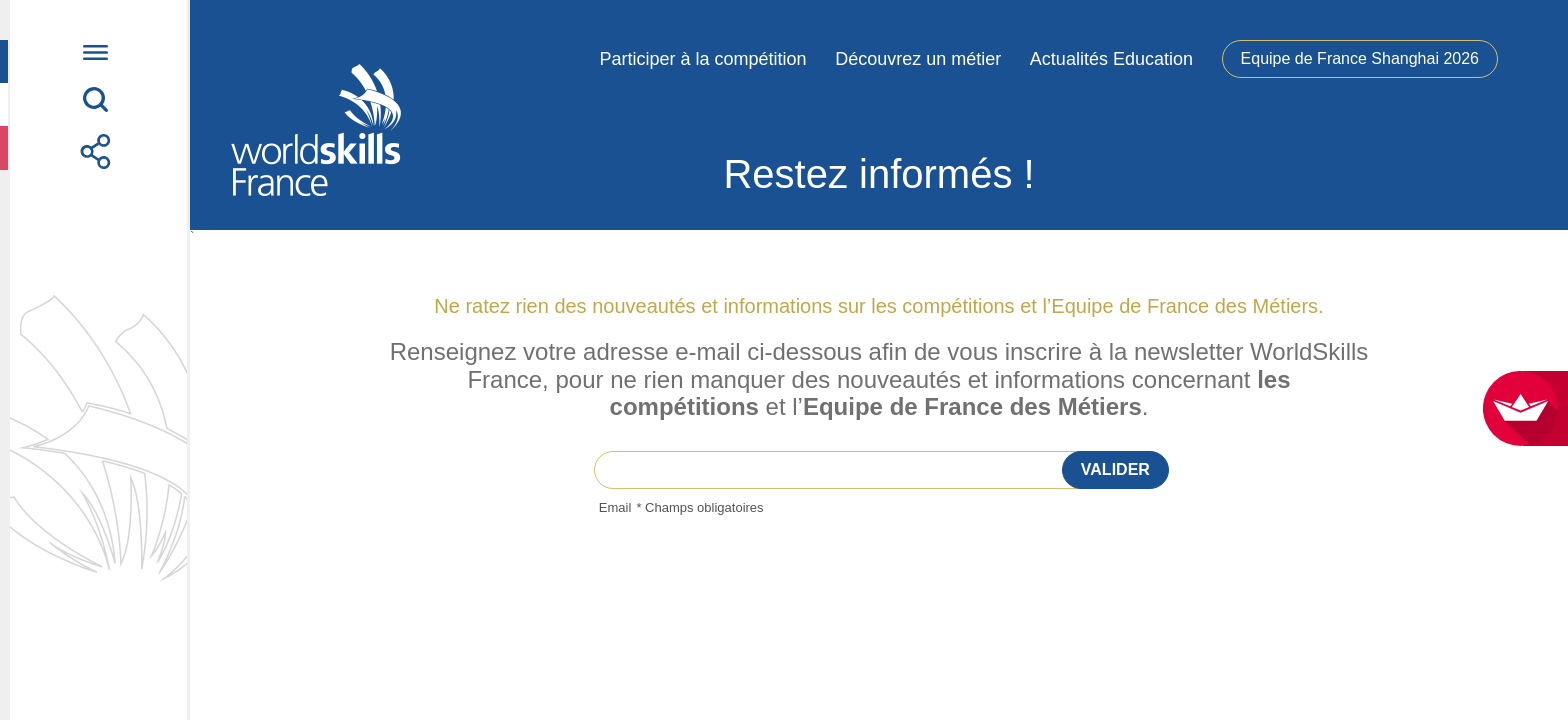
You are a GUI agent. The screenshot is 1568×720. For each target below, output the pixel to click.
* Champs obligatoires (699, 507)
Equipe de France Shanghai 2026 (1360, 58)
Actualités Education (1111, 59)
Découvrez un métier (918, 59)
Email (615, 508)
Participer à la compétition (702, 59)
